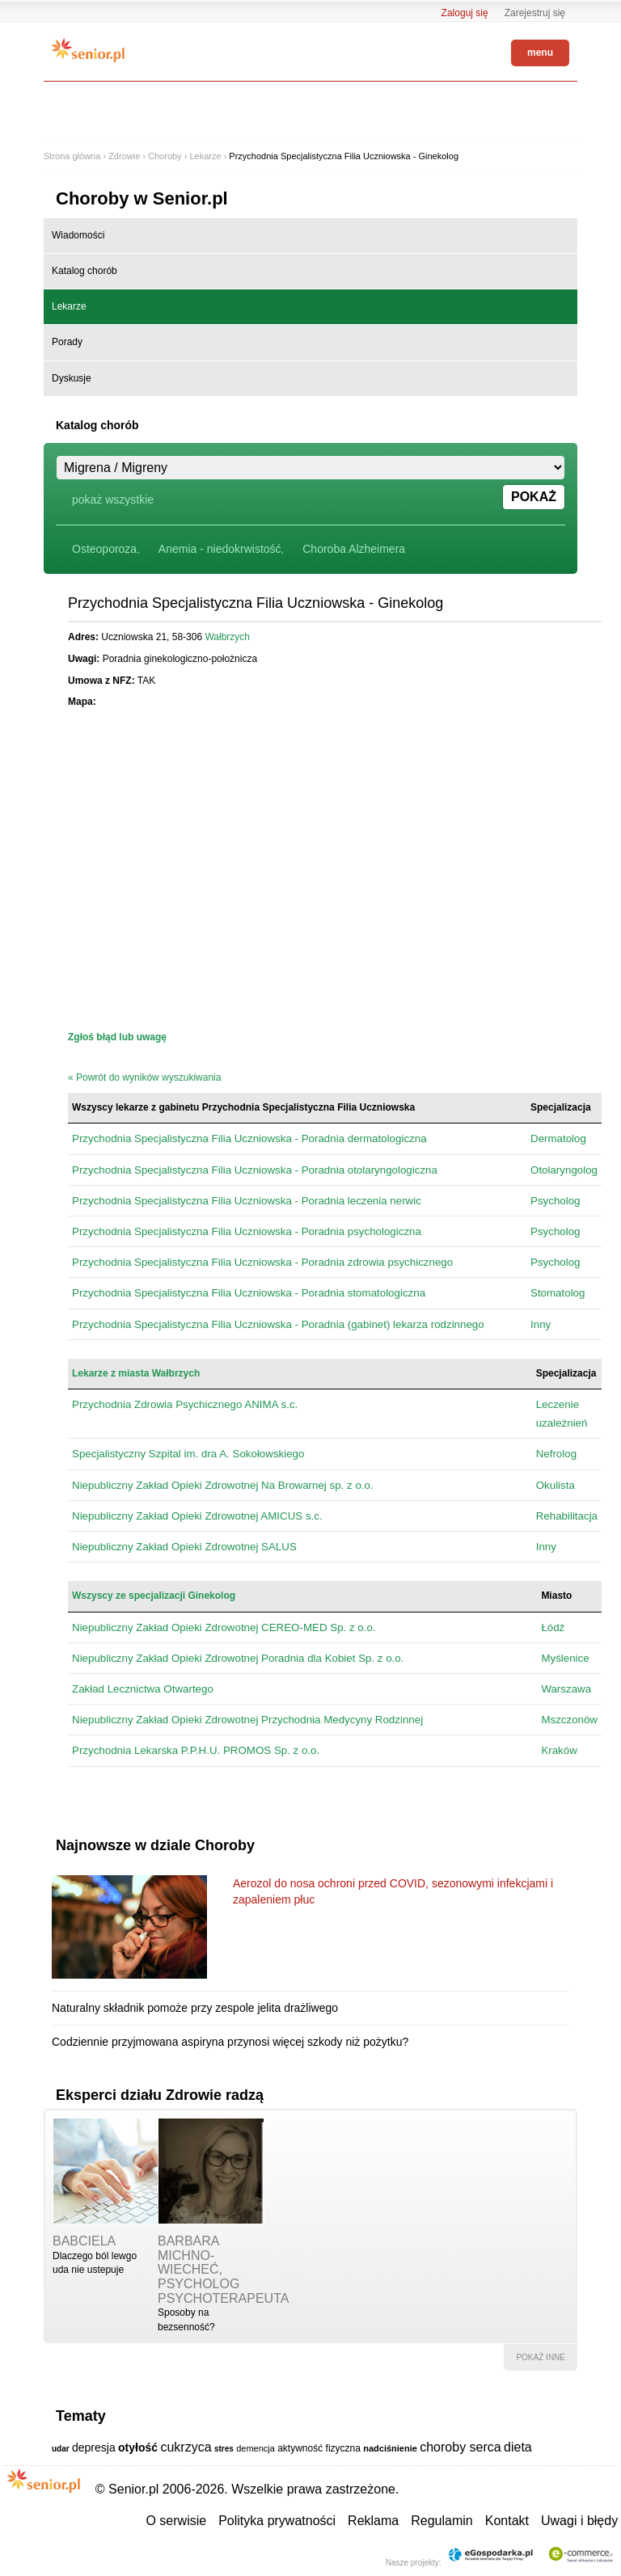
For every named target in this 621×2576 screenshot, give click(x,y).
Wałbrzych (227, 637)
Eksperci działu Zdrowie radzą (160, 2095)
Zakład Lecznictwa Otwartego (142, 1689)
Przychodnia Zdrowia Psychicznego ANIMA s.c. (185, 1404)
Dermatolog (558, 1138)
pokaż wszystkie (113, 499)
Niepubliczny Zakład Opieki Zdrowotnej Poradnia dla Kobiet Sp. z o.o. (237, 1658)
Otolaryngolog (564, 1170)
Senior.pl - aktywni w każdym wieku (88, 50)
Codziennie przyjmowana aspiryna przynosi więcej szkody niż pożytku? (230, 2041)
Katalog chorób (84, 270)
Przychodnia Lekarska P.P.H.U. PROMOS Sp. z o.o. (195, 1750)
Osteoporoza (104, 548)
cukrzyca (185, 2447)
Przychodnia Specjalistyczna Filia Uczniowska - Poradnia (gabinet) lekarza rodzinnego (278, 1324)
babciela (84, 2241)
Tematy (81, 2416)
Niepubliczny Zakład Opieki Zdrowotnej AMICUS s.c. (197, 1516)
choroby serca (460, 2447)
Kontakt (507, 2521)
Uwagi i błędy (579, 2521)
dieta (518, 2447)
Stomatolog (557, 1293)
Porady (67, 342)
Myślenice (565, 1658)
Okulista (555, 1485)
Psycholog (555, 1201)
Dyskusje (71, 378)
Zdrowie (124, 156)
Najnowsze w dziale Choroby (155, 1845)
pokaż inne (540, 2357)
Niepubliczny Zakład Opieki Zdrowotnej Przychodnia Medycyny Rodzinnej (247, 1720)
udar (61, 2448)
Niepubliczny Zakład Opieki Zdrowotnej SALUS (184, 1547)
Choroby (165, 156)
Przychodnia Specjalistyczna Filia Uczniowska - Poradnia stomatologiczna (248, 1293)
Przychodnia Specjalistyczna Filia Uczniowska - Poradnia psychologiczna (246, 1231)
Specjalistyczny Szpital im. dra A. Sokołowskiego (188, 1454)
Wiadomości (78, 235)
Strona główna (72, 156)
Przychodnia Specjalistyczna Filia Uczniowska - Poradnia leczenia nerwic (246, 1201)
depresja (94, 2447)
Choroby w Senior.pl (142, 198)
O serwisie (176, 2521)
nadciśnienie (390, 2448)
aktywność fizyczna (319, 2448)
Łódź (552, 1627)
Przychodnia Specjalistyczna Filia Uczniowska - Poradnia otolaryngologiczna (254, 1170)
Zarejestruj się (535, 13)
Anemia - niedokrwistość (219, 548)
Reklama (373, 2521)
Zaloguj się (464, 13)
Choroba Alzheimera (353, 548)
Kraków (559, 1750)
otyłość (138, 2447)
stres (224, 2448)
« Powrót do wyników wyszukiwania (144, 1077)
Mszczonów (569, 1720)
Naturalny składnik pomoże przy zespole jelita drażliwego (195, 2007)
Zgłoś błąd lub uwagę (117, 1037)
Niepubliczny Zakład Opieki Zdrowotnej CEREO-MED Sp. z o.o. (224, 1627)
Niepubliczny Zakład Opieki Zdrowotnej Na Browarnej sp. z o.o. (223, 1485)
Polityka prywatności (277, 2521)
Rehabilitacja (567, 1516)
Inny (540, 1324)
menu (540, 52)
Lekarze (205, 156)
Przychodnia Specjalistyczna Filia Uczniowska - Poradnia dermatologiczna (249, 1138)
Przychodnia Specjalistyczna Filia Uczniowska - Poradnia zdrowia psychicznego (262, 1262)
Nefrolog (556, 1454)
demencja (255, 2448)
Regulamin (441, 2521)
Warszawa (566, 1689)
